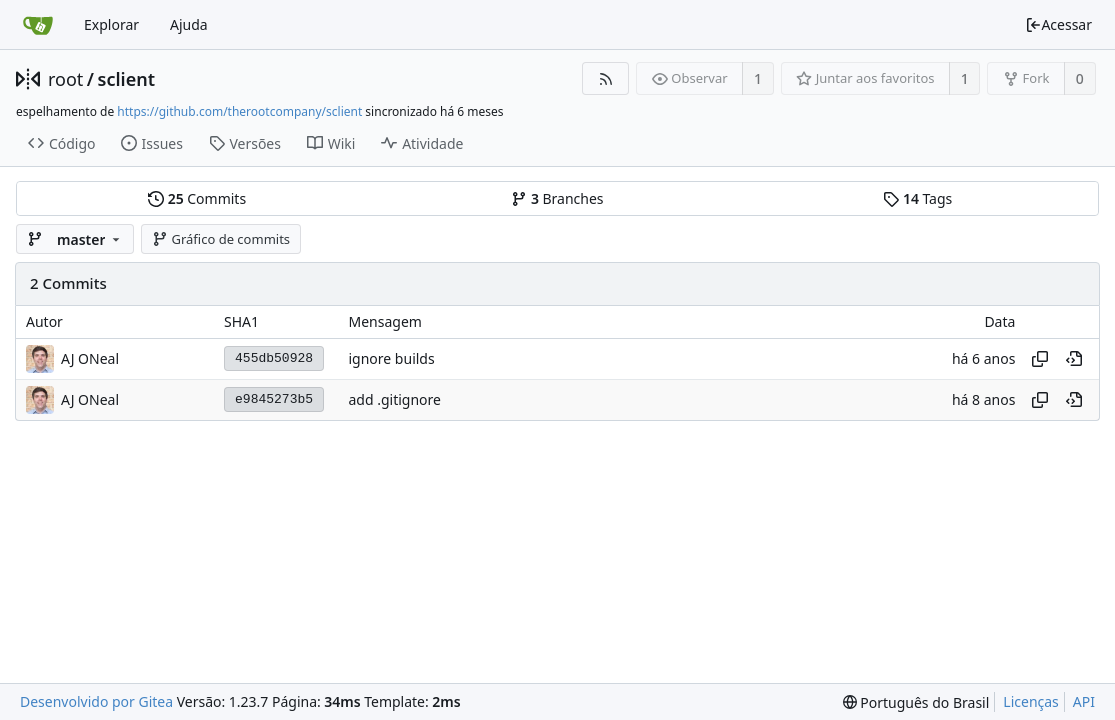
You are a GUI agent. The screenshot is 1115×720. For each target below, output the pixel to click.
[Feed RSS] (605, 78)
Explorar (111, 24)
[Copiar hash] (1040, 359)
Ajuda (189, 24)
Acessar (1058, 24)
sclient (126, 79)
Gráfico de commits (221, 239)
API (1084, 701)
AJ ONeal (90, 358)
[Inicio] (38, 25)
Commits (197, 198)
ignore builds (391, 358)
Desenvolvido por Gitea (96, 701)
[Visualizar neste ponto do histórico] (1074, 359)
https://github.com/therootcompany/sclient (239, 111)
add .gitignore (394, 399)
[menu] (916, 702)
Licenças (1031, 701)
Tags (917, 198)
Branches (557, 198)
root (65, 79)
